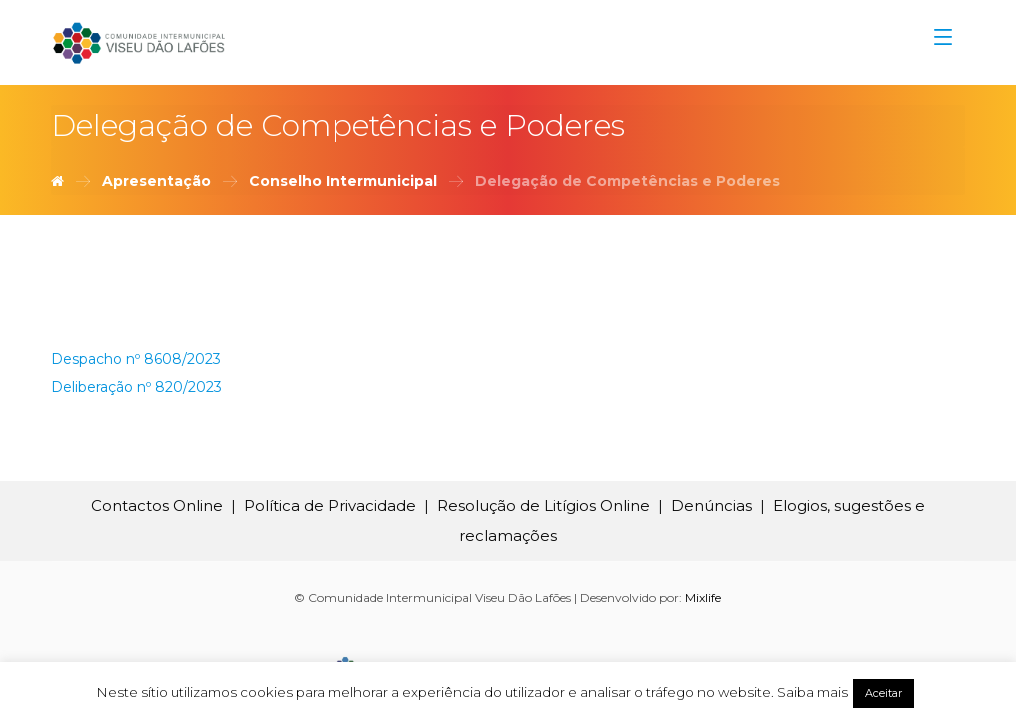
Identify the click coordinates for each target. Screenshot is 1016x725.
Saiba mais (812, 692)
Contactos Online (157, 505)
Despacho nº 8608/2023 (136, 359)
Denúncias (711, 505)
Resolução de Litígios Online (543, 505)
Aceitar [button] (883, 693)
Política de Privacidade (330, 505)
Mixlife (703, 597)
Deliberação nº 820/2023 (136, 387)
